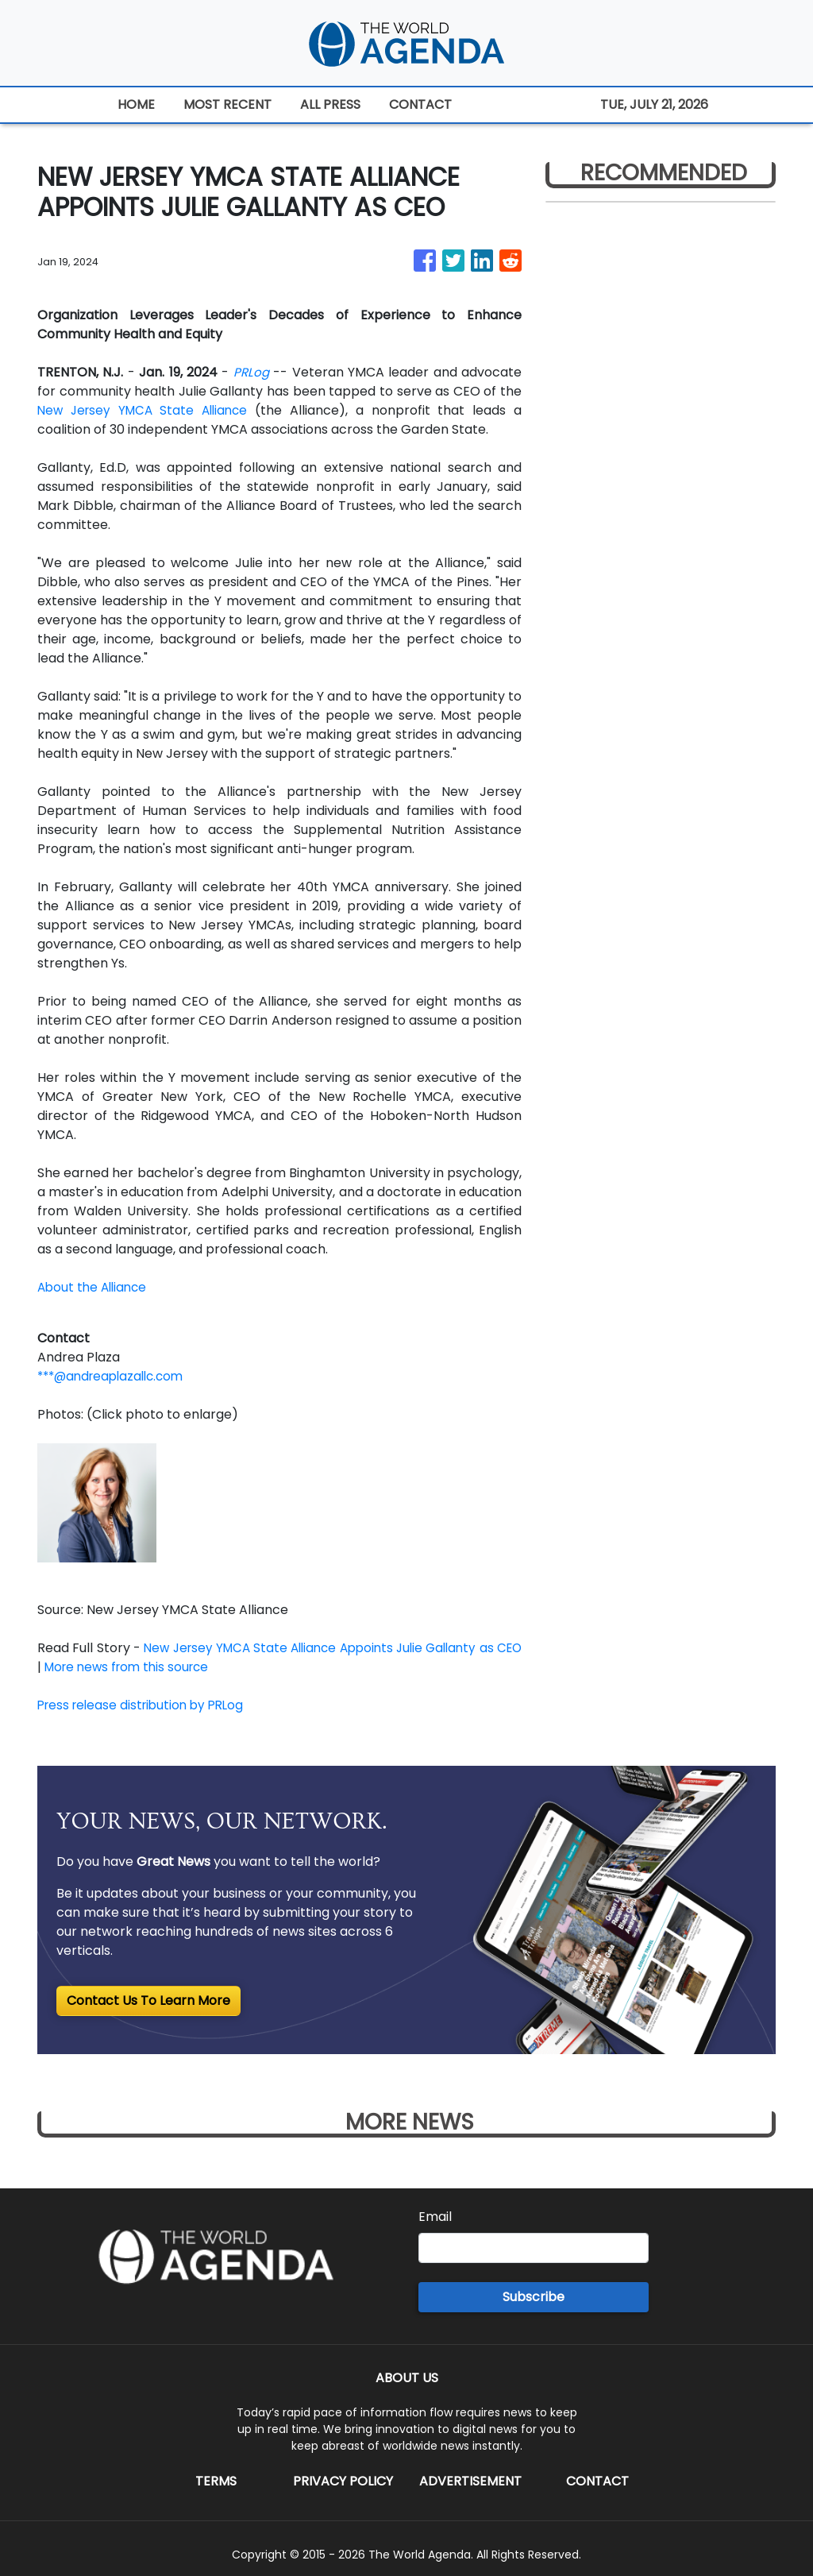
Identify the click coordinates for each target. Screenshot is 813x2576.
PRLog (251, 372)
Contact (597, 2481)
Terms (216, 2481)
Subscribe (533, 2297)
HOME (136, 104)
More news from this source (162, 1667)
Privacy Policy (343, 2481)
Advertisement (470, 2481)
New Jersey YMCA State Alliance (145, 410)
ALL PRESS (330, 104)
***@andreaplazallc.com (115, 1376)
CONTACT (420, 104)
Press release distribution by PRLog (145, 1705)
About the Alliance (94, 1287)
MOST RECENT (227, 104)
